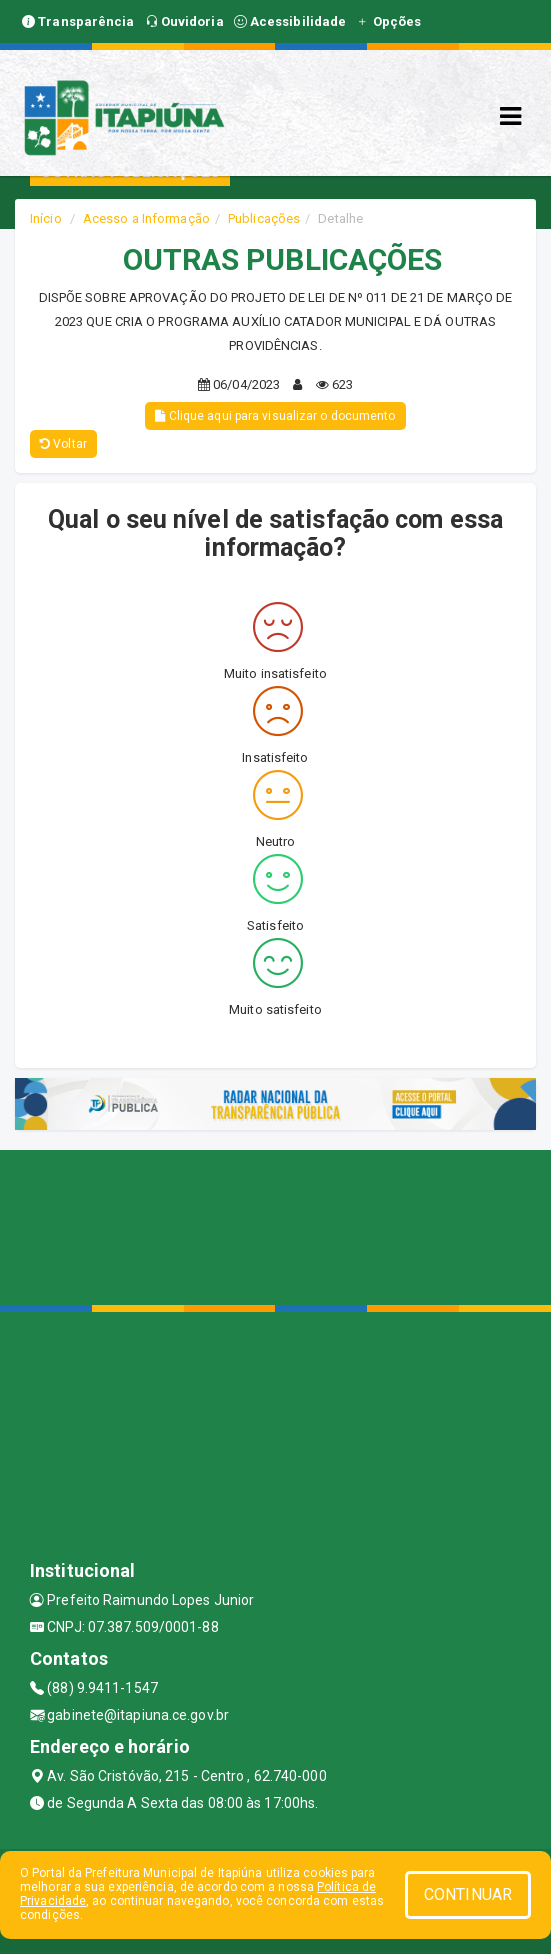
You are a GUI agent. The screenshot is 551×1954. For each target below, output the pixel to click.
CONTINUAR (468, 1894)
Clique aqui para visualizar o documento (275, 416)
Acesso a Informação (146, 218)
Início (46, 218)
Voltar (63, 444)
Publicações (264, 218)
